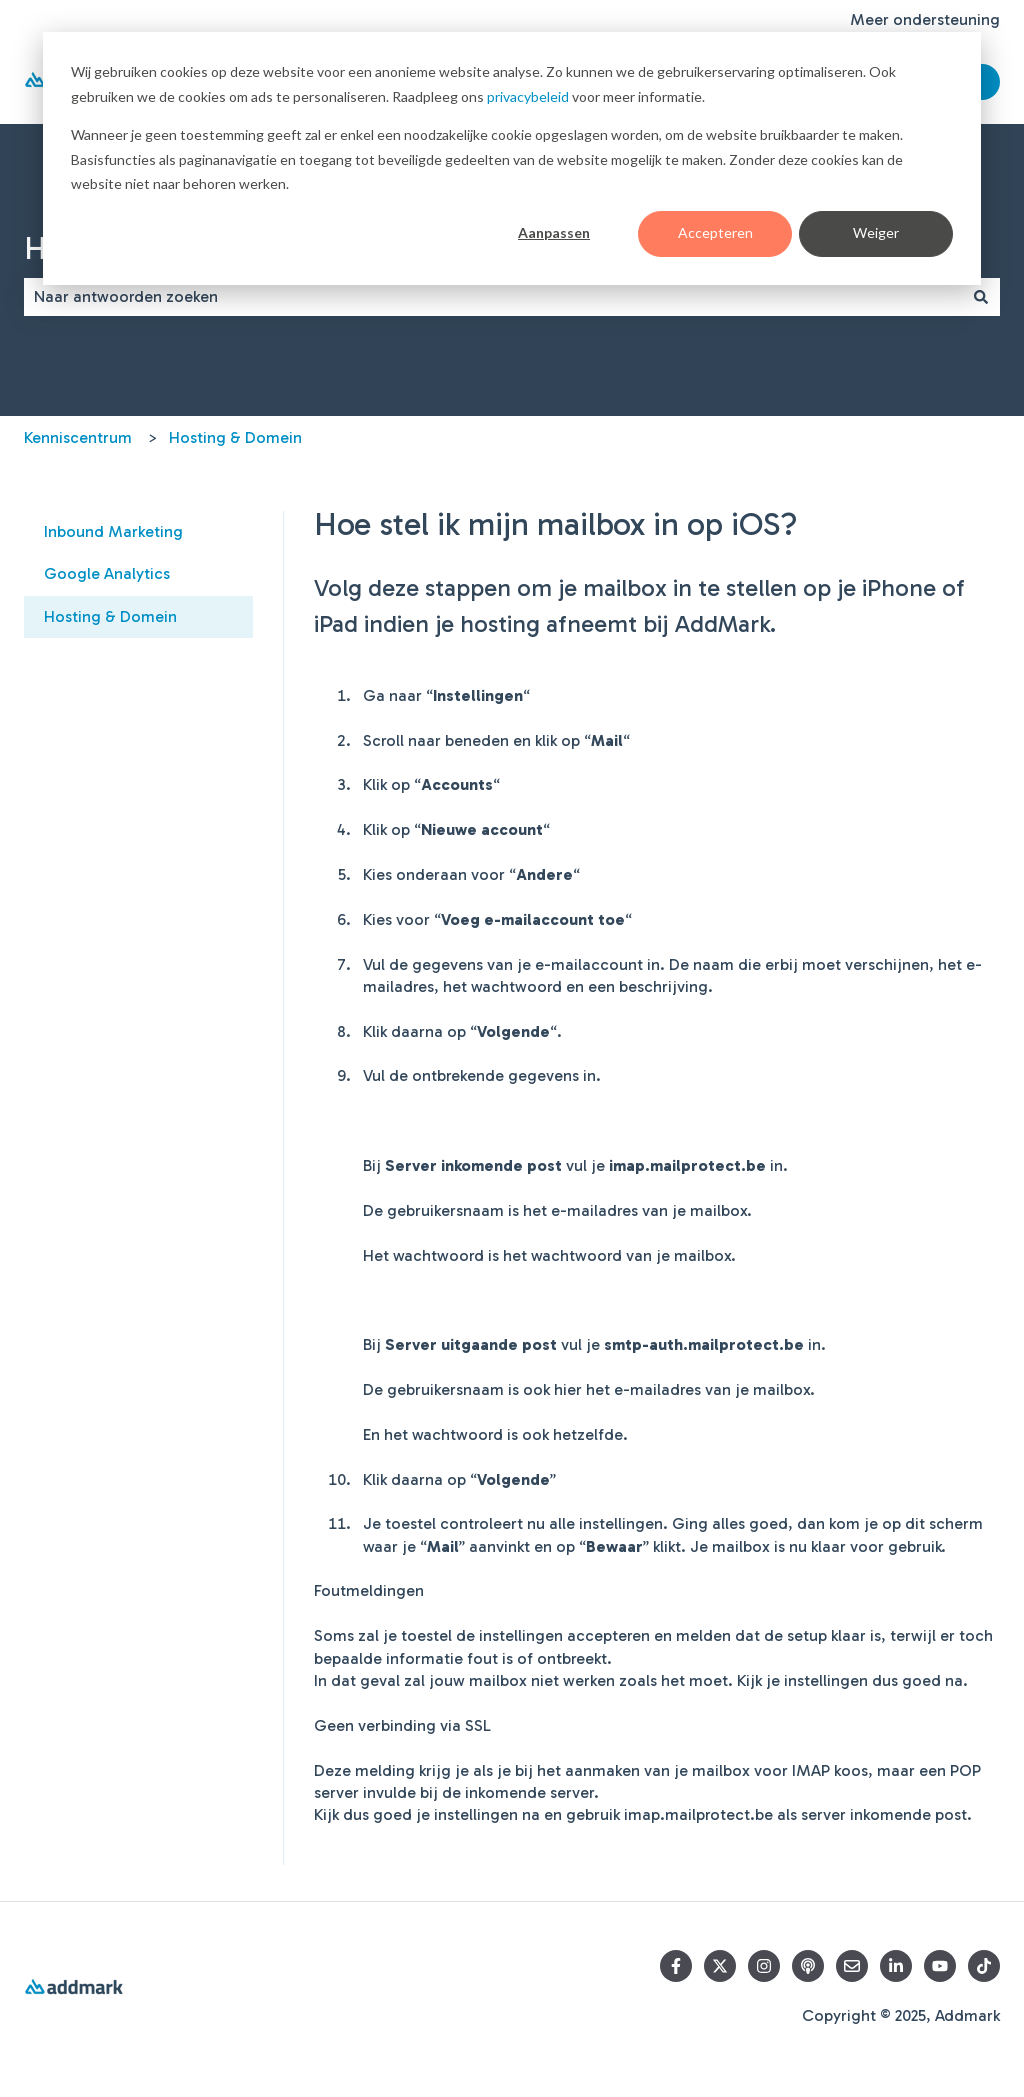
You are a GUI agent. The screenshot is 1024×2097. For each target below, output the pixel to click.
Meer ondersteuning (925, 19)
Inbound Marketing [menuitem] (113, 531)
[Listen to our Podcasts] (808, 1966)
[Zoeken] (981, 297)
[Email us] (852, 1966)
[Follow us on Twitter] (720, 1966)
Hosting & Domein (235, 437)
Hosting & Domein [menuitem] (110, 616)
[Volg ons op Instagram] (764, 1966)
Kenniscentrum (78, 437)
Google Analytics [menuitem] (107, 573)
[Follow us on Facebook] (676, 1966)
